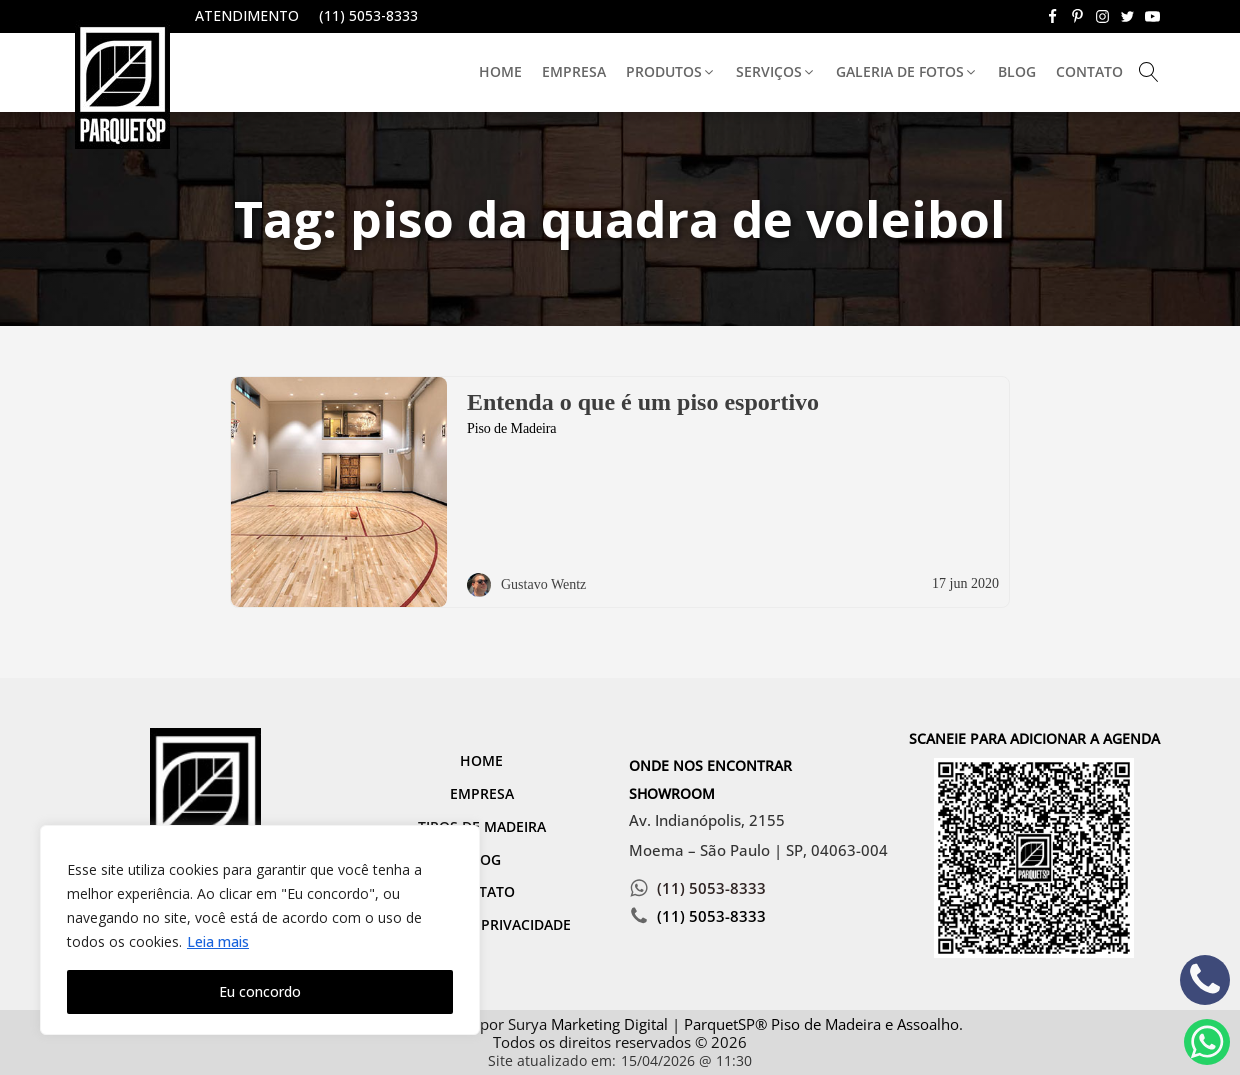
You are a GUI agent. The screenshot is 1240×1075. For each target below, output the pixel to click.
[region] (260, 930)
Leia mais (218, 941)
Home (500, 71)
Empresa (574, 71)
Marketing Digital (609, 1024)
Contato (1089, 71)
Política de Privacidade (482, 924)
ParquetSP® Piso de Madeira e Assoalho (821, 1024)
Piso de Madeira (511, 428)
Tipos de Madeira (482, 826)
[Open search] (1149, 72)
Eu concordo (260, 991)
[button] (671, 72)
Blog (1017, 71)
